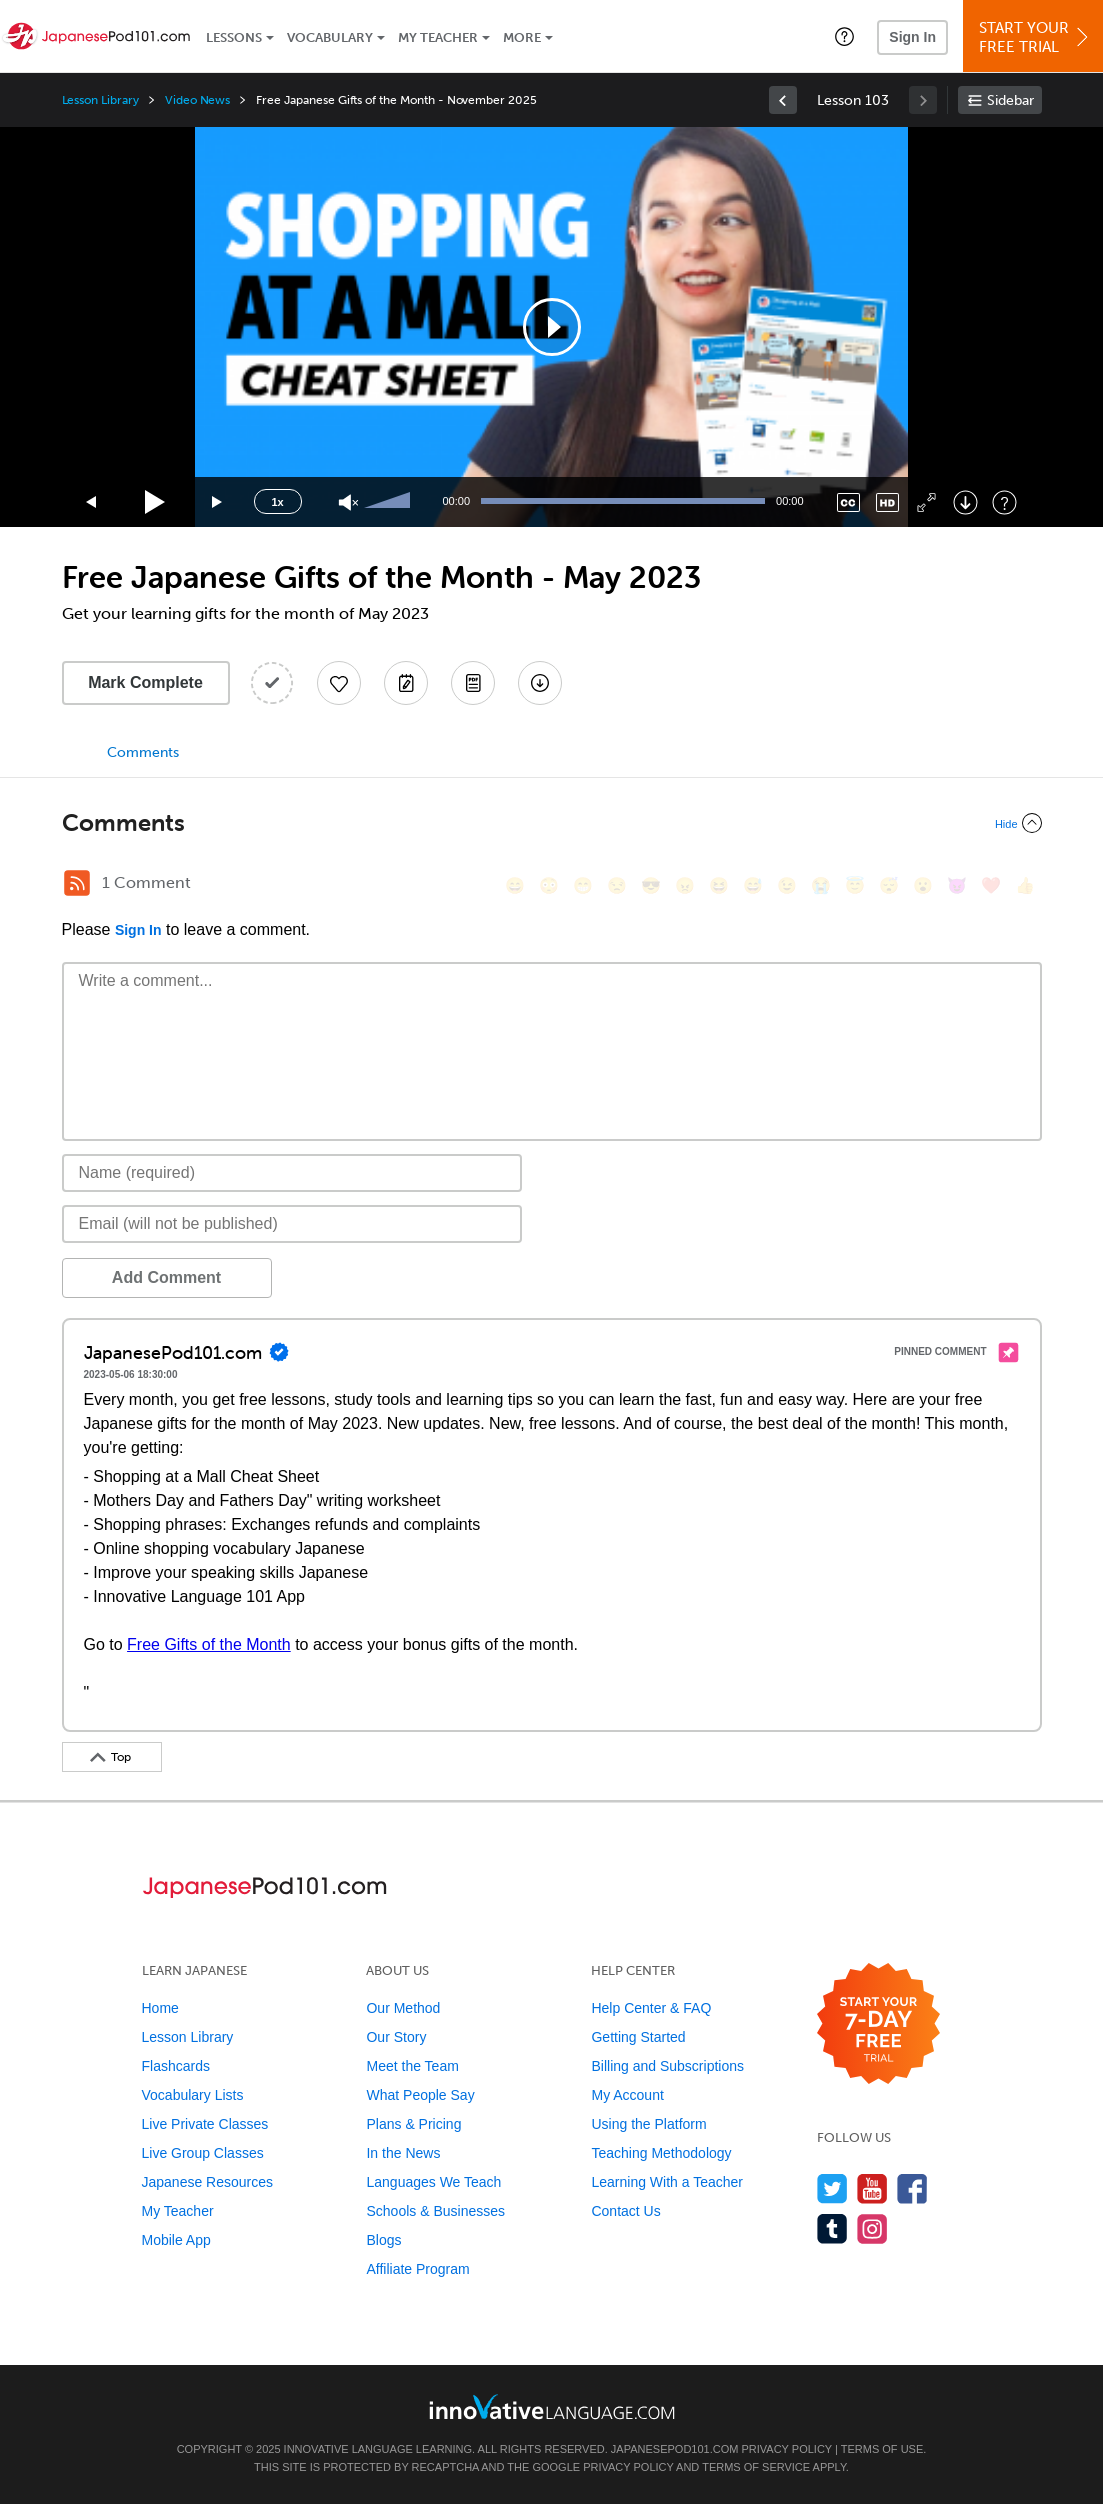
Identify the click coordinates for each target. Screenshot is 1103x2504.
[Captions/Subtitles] (848, 502)
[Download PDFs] (473, 683)
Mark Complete (145, 682)
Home (160, 2008)
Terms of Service (756, 2467)
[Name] (292, 1173)
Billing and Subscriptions (667, 2066)
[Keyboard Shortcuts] (1004, 502)
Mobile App (176, 2240)
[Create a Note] (406, 683)
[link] (783, 100)
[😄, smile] (515, 885)
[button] (844, 36)
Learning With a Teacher (667, 2182)
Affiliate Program (417, 2269)
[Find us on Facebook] (912, 2188)
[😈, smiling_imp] (957, 885)
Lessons (234, 37)
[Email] (292, 1224)
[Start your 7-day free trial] (878, 2024)
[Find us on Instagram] (872, 2228)
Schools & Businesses (435, 2211)
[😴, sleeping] (889, 885)
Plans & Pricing (413, 2124)
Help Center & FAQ (651, 2008)
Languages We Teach (433, 2182)
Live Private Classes (205, 2124)
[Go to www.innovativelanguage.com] (552, 2406)
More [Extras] (522, 37)
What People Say (420, 2095)
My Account (627, 2095)
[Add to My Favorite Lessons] (339, 683)
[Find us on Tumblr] (832, 2228)
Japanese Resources (208, 2182)
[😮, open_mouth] (923, 885)
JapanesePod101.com (675, 2449)
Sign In (912, 37)
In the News (403, 2153)
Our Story (396, 2037)
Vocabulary (330, 37)
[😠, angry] (685, 885)
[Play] (155, 502)
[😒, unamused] (617, 885)
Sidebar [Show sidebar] (1010, 100)
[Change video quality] (887, 502)
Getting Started (638, 2037)
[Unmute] (348, 502)
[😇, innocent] (855, 885)
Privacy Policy (786, 2449)
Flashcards (176, 2066)
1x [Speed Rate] (277, 502)
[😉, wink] (787, 885)
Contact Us (625, 2211)
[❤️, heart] (991, 885)
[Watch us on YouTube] (872, 2188)
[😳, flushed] (549, 885)
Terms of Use (882, 2449)
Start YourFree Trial (1036, 37)
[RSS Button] (77, 883)
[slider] (390, 502)
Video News (198, 100)
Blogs (383, 2240)
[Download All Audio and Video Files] (540, 683)
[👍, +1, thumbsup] (1025, 885)
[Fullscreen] (926, 502)
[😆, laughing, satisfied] (719, 885)
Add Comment (166, 1277)
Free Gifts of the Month (209, 1644)
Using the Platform (648, 2124)
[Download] (965, 502)
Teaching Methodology (661, 2153)
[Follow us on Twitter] (832, 2188)
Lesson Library (100, 100)
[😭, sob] (821, 885)
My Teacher (438, 37)
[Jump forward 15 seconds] (218, 502)
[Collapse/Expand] (552, 823)
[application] (552, 327)
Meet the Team (412, 2066)
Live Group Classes (203, 2153)
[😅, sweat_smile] (753, 885)
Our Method (403, 2008)
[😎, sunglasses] (651, 885)
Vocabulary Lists (193, 2095)
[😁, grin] (583, 885)
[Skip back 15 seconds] (92, 502)
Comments (143, 752)
